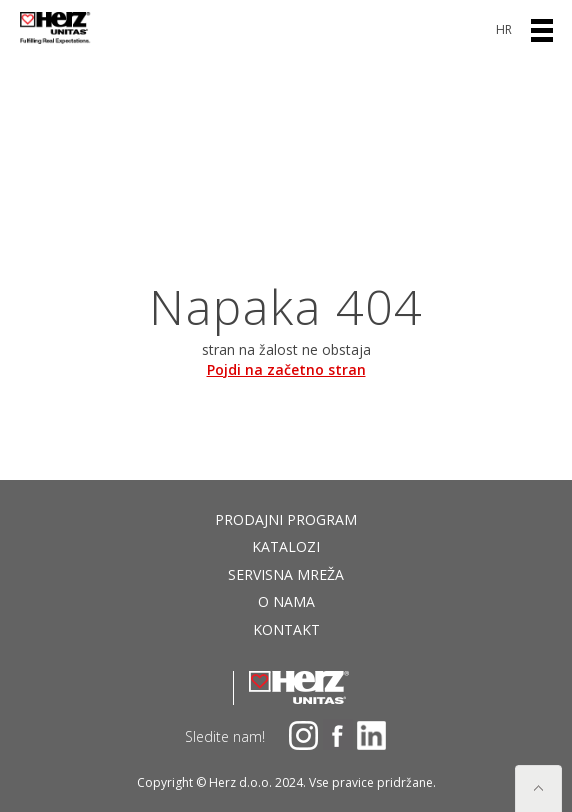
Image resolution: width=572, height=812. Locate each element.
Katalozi (286, 546)
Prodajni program (286, 519)
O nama (286, 601)
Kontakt (286, 629)
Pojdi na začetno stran (286, 369)
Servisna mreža (286, 574)
